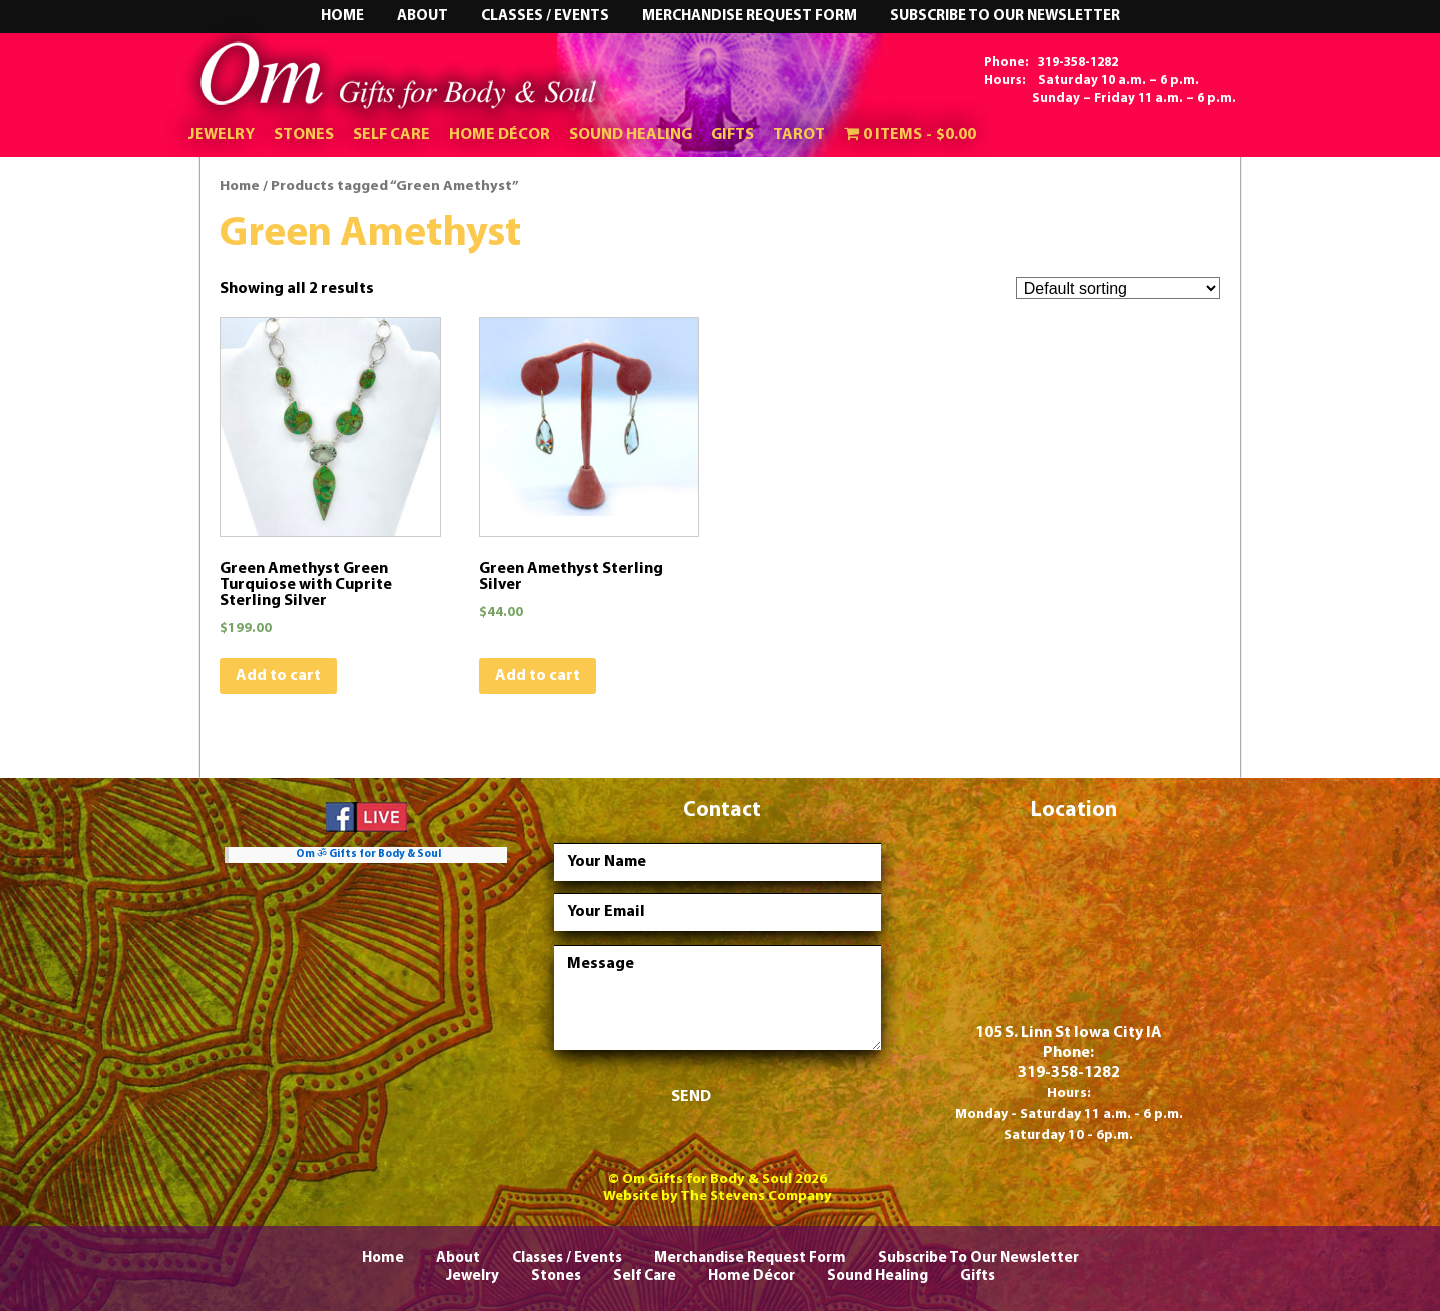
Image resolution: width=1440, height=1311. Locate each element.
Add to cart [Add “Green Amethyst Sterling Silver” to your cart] (537, 676)
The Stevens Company (756, 1196)
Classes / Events (545, 16)
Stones (304, 135)
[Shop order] (1118, 288)
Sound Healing (630, 135)
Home (342, 16)
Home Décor (499, 135)
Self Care (391, 135)
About (422, 16)
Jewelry (221, 135)
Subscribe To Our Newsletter (1005, 16)
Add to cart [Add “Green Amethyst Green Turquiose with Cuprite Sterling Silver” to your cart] (278, 676)
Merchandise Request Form (749, 16)
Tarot (799, 135)
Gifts (732, 135)
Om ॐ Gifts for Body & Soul (368, 854)
